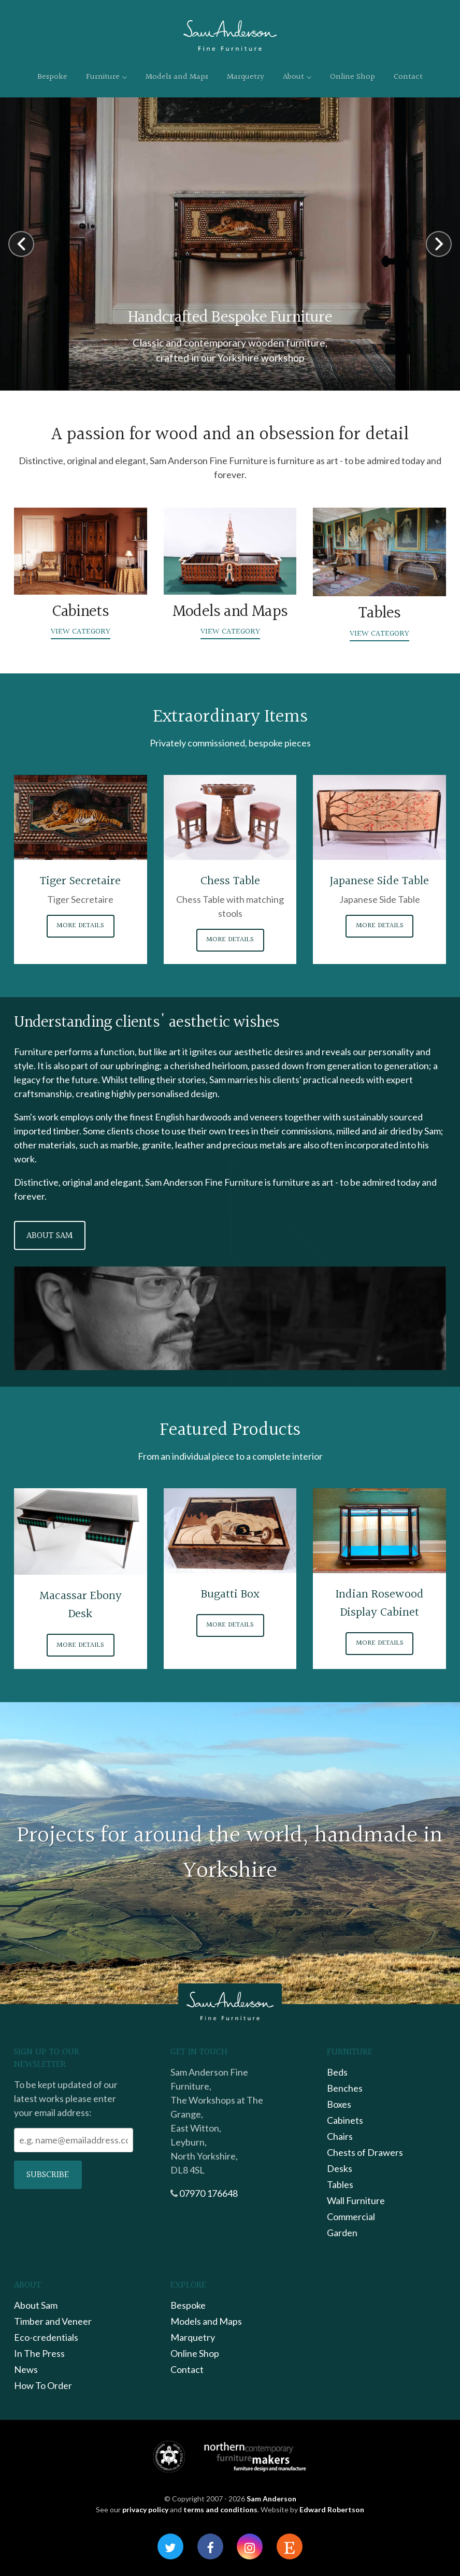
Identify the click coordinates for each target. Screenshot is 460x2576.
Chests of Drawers (365, 2152)
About (297, 76)
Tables (340, 2184)
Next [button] (439, 244)
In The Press (39, 2353)
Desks (339, 2168)
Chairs (340, 2136)
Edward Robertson (331, 2509)
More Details (80, 925)
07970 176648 (208, 2193)
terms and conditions (220, 2509)
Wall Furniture (356, 2200)
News (26, 2369)
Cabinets (345, 2120)
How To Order (43, 2385)
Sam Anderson (271, 2498)
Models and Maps (177, 76)
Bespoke (52, 76)
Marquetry (245, 76)
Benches (345, 2088)
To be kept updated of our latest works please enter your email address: (66, 2098)
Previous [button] (21, 244)
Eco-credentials (46, 2337)
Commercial (351, 2216)
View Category (80, 631)
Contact (408, 76)
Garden (342, 2232)
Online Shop (352, 76)
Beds (337, 2072)
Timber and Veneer (53, 2321)
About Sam (49, 1235)
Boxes (339, 2104)
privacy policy (145, 2509)
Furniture (106, 76)
